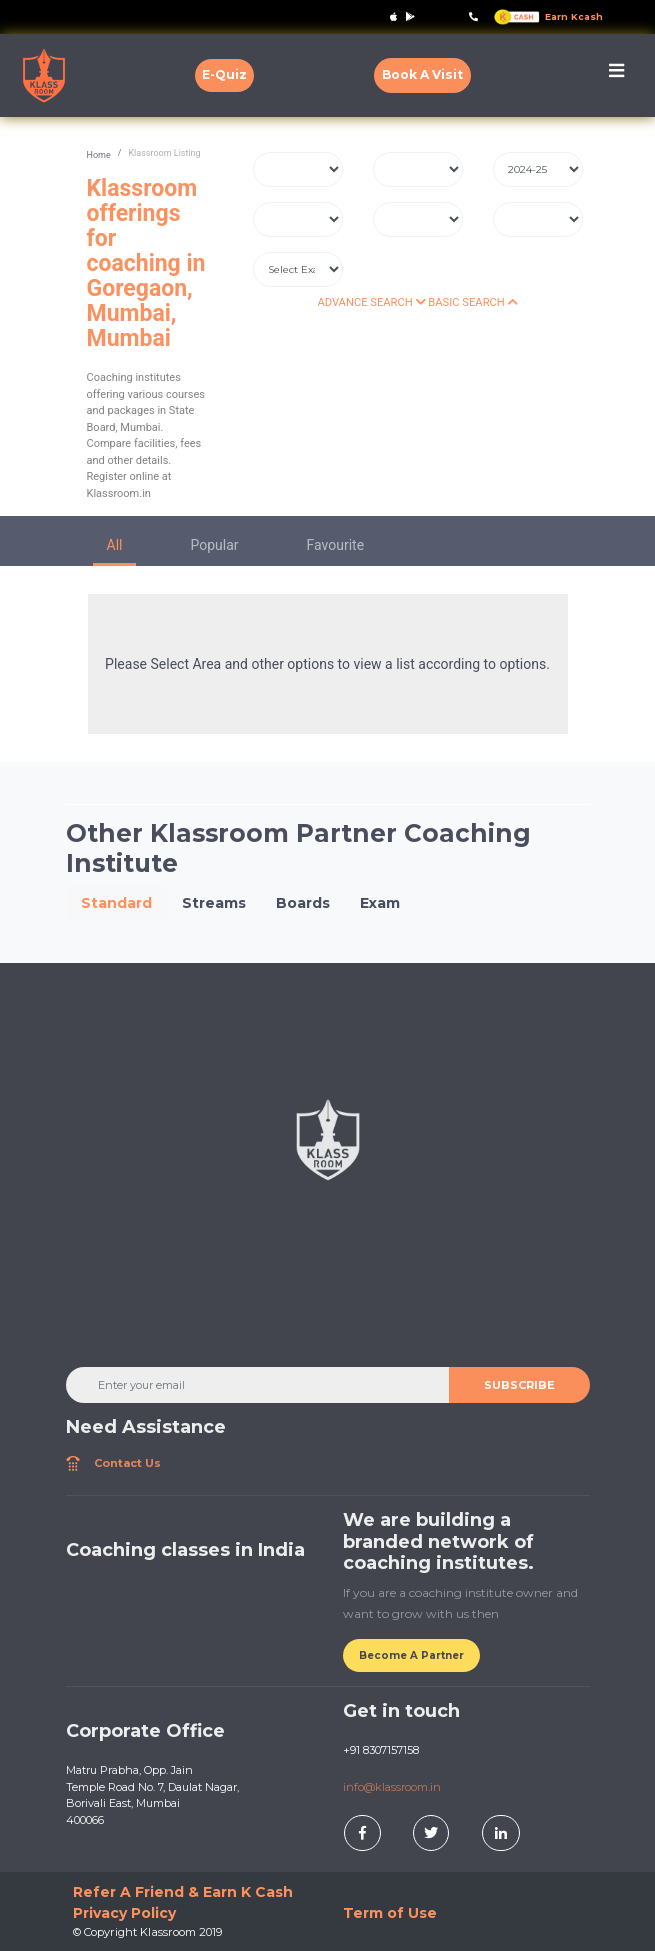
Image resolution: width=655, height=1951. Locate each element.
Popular (214, 545)
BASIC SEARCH (472, 302)
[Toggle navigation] (616, 75)
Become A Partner (411, 1655)
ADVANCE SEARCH (371, 302)
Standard (116, 903)
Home (99, 155)
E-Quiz (224, 74)
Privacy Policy (124, 1913)
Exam (380, 903)
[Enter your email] (258, 1385)
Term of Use (390, 1913)
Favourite (336, 545)
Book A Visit (422, 74)
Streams (214, 903)
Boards (303, 903)
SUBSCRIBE (519, 1385)
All (115, 545)
